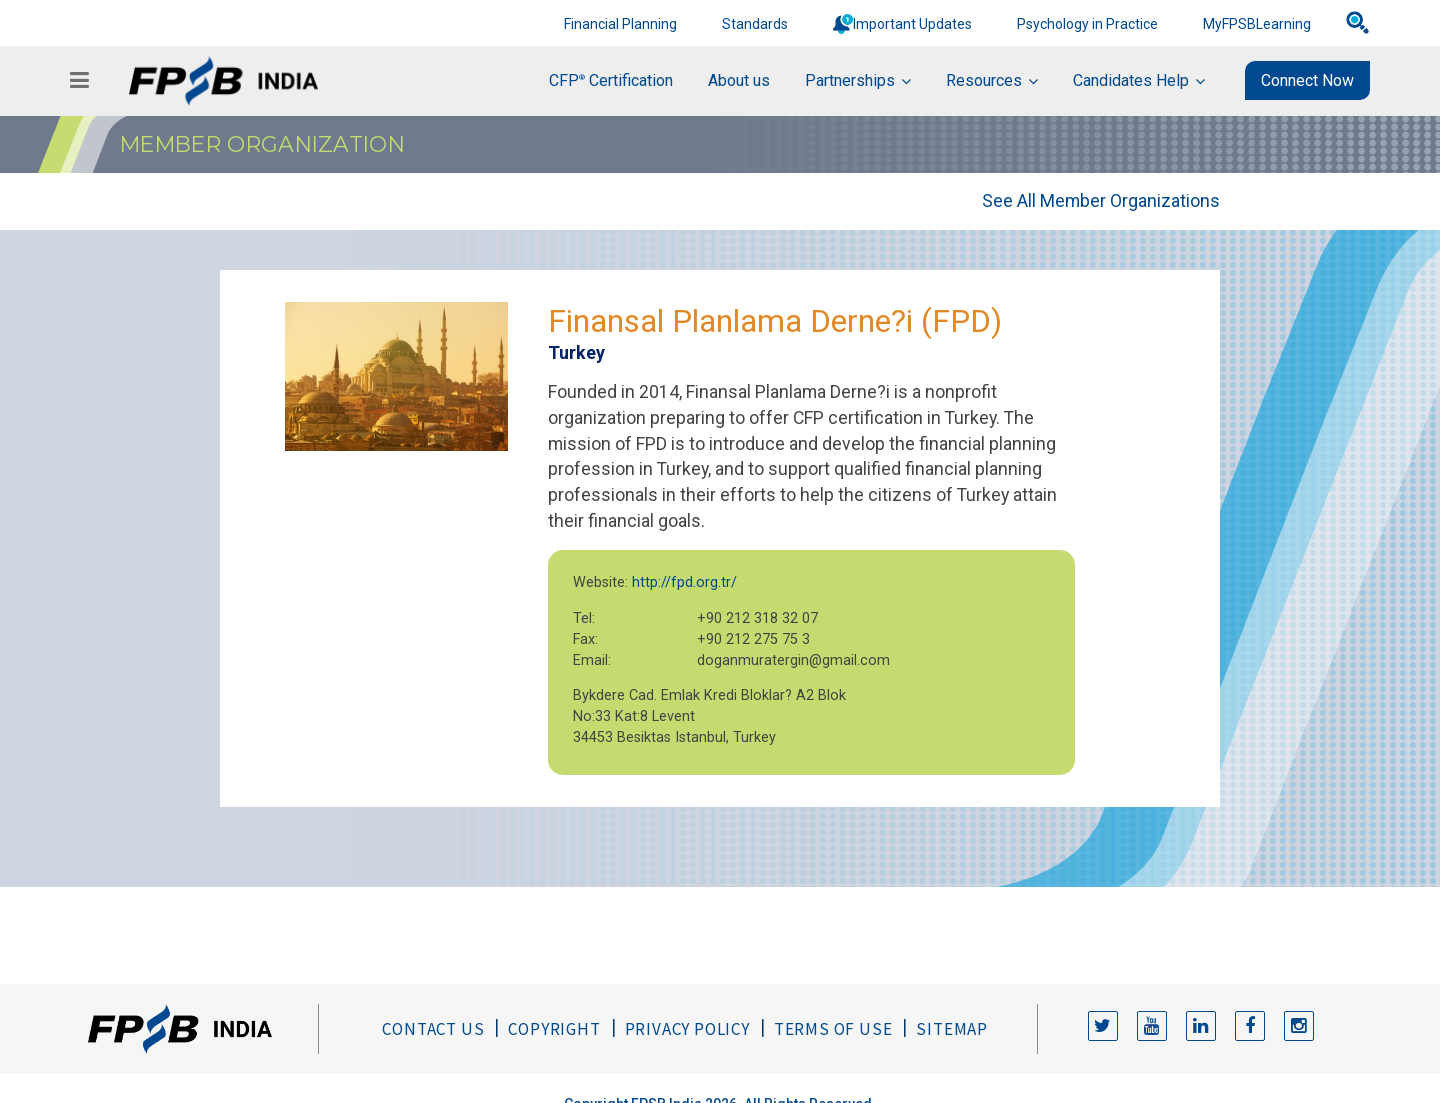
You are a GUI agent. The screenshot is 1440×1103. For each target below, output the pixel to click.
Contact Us (433, 1029)
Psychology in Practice (1087, 24)
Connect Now (1307, 80)
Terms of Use (833, 1029)
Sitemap (952, 1029)
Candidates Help (1131, 80)
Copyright (554, 1029)
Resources (984, 80)
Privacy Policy (687, 1029)
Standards (755, 24)
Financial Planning (620, 24)
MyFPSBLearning (1257, 24)
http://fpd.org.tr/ (684, 582)
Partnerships (850, 80)
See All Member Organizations (1101, 200)
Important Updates (912, 24)
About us (739, 80)
